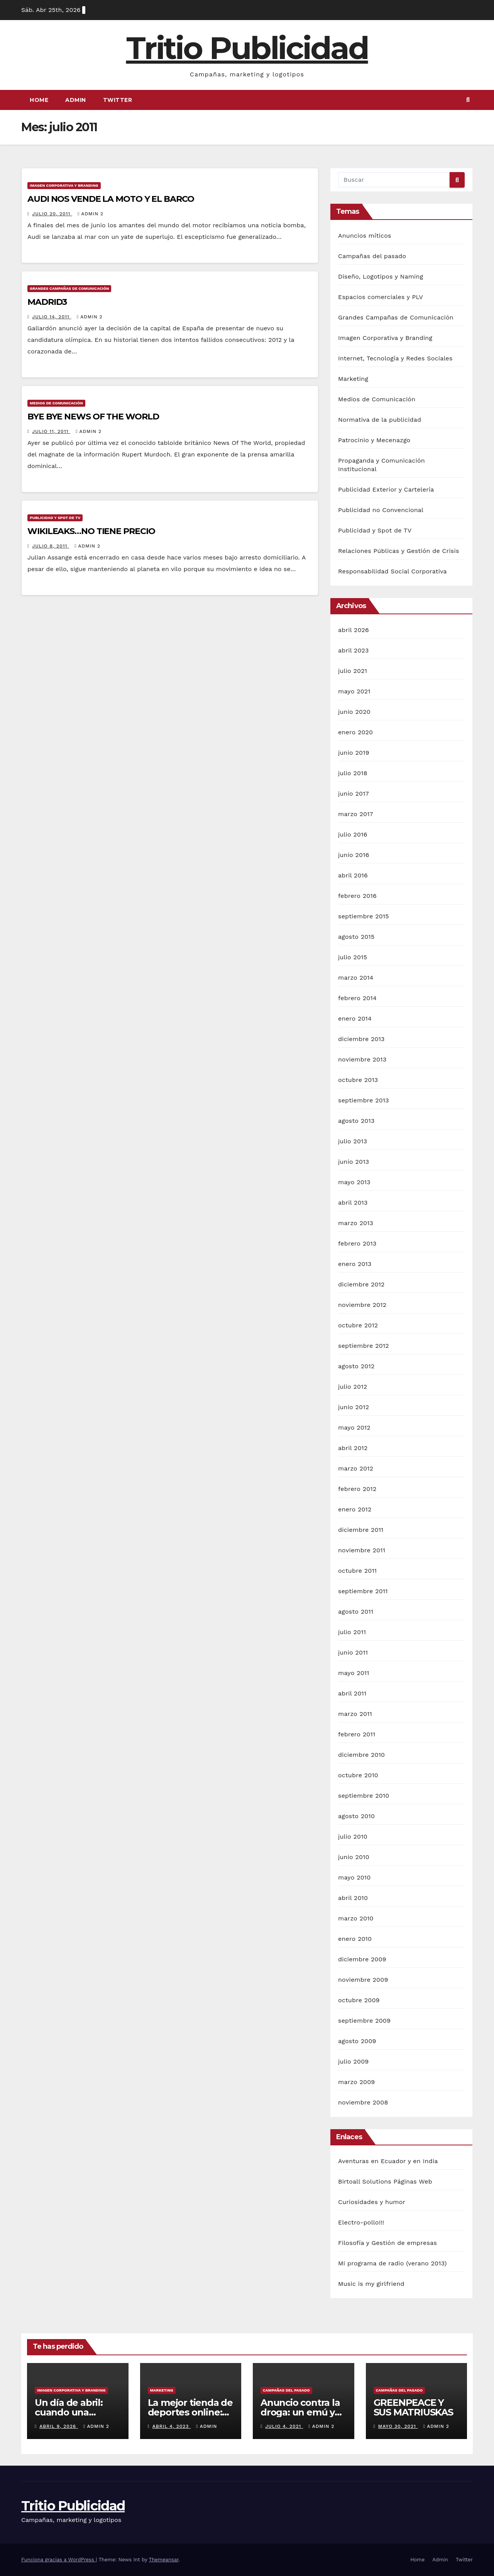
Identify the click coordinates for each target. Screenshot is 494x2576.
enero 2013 (355, 1264)
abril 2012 (353, 1448)
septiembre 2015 (363, 916)
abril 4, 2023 (171, 2426)
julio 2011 (352, 1632)
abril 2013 (353, 1202)
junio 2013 (353, 1161)
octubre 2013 (358, 1079)
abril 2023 (353, 650)
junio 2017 (353, 793)
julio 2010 (352, 1836)
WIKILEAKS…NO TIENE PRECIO (91, 531)
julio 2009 (353, 2061)
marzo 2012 (355, 1468)
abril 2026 (353, 630)
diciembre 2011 (361, 1529)
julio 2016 (352, 834)
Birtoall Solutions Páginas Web (385, 2181)
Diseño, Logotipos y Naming (380, 276)
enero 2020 (355, 732)
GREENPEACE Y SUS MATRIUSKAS (413, 2407)
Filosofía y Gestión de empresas (387, 2242)
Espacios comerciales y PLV (380, 297)
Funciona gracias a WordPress (58, 2559)
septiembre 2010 (363, 1795)
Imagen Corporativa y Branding (64, 185)
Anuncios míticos (364, 235)
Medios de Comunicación (56, 403)
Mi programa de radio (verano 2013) (392, 2263)
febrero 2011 (356, 1734)
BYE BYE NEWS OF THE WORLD (93, 416)
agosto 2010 (356, 1816)
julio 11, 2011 (51, 431)
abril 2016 (353, 875)
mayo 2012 (354, 1427)
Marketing (353, 378)
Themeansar (164, 2559)
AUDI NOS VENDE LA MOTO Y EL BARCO (110, 199)
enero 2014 (355, 1018)
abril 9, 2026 (58, 2426)
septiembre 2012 (363, 1345)
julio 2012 (352, 1386)
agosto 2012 (356, 1366)
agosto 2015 (356, 936)
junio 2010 (353, 1857)
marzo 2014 (356, 977)
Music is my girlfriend (371, 2283)
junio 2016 (353, 855)
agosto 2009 (357, 2041)
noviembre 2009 (363, 1979)
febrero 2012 (357, 1489)
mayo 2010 (354, 1877)
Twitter (117, 99)
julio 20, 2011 (52, 213)
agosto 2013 (356, 1120)
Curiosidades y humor (371, 2202)
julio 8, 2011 (50, 546)
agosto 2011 (355, 1611)
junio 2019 (353, 752)
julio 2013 (352, 1141)
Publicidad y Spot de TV (55, 518)
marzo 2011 (355, 1713)
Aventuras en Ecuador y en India (388, 2161)
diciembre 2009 (362, 1959)
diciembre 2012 (361, 1284)
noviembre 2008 (363, 2102)
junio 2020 (354, 711)
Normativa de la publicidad (379, 419)
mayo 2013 (354, 1182)
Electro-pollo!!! (361, 2222)
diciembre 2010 (361, 1754)
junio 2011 (353, 1652)
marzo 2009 (356, 2082)
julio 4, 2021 (284, 2426)
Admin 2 (90, 213)
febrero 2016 (357, 895)
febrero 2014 (357, 998)
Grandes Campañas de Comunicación (69, 288)
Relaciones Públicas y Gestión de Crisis (398, 550)
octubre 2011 (357, 1570)
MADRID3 (47, 302)
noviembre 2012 (362, 1304)
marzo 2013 (355, 1223)
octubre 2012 (358, 1325)
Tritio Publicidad (247, 48)
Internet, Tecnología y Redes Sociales (395, 358)
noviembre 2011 (361, 1550)
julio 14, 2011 (51, 316)
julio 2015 (352, 957)
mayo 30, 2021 (398, 2426)
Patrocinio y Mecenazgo (374, 440)
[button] (468, 99)
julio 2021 (352, 670)
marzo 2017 (355, 814)
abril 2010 (353, 1898)
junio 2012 (353, 1407)
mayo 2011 (353, 1673)
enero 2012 (355, 1509)
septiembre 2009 (364, 2020)
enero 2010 (355, 1938)
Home (39, 99)
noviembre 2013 (362, 1059)
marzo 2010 (356, 1918)
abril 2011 (352, 1693)
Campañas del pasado (372, 256)
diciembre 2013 (361, 1039)
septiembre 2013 (363, 1100)
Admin (75, 99)
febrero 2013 (357, 1243)
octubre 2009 (359, 2000)
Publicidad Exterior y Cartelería (386, 489)
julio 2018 (352, 773)
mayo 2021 (354, 691)
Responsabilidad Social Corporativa (392, 571)
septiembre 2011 (363, 1591)
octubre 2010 (358, 1775)
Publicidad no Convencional (380, 510)
